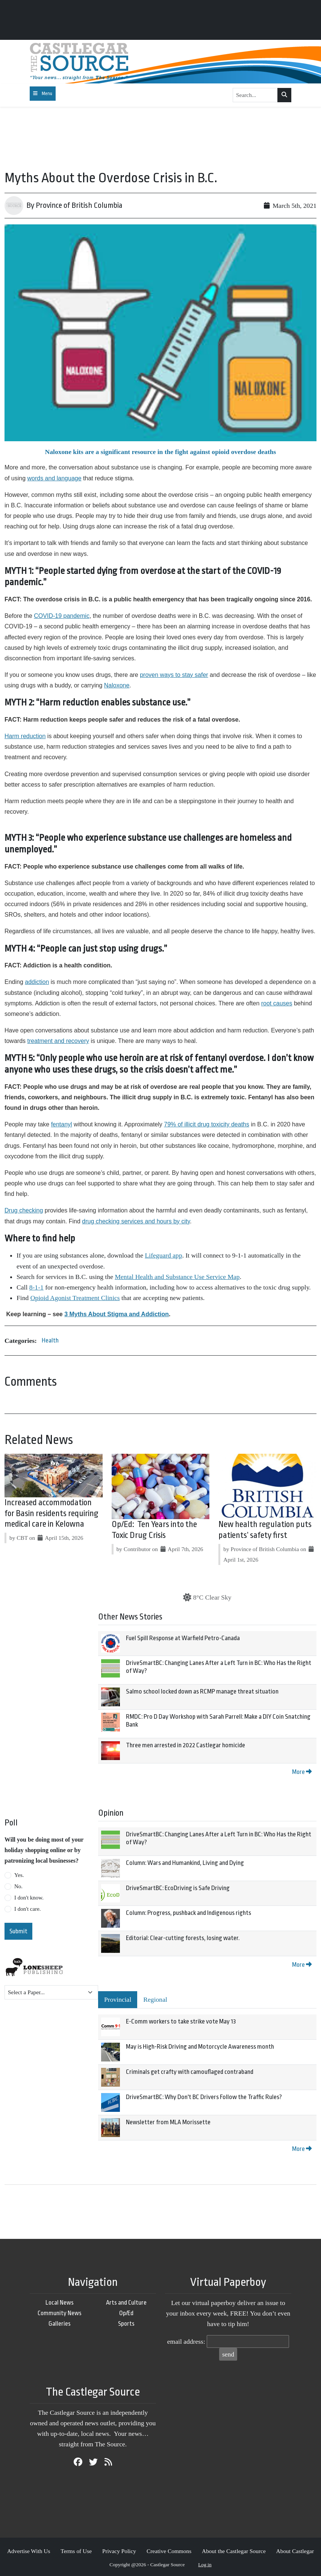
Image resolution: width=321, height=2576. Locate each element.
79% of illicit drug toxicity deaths (206, 1124)
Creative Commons (169, 2551)
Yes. (19, 1875)
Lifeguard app (163, 1255)
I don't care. (27, 1909)
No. (18, 1886)
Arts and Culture (126, 2302)
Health (50, 1340)
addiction (37, 982)
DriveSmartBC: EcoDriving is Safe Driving (178, 1888)
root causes (276, 1003)
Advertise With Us (28, 2551)
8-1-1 (36, 1287)
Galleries (59, 2323)
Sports (126, 2323)
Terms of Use (76, 2551)
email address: (186, 2341)
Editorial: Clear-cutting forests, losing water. (183, 1938)
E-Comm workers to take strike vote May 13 (181, 2021)
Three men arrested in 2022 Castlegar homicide (185, 1745)
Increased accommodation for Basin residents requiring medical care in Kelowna (51, 1513)
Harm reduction (25, 736)
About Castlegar (295, 2551)
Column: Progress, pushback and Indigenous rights (188, 1912)
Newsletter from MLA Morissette (168, 2122)
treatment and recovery (58, 1041)
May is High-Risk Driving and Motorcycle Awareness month (200, 2046)
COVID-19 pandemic (61, 616)
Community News (60, 2313)
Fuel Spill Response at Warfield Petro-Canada (183, 1638)
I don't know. (29, 1898)
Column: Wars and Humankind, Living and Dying (185, 1862)
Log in (205, 2564)
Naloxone (117, 685)
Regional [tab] (155, 1999)
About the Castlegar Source (234, 2551)
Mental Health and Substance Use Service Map (177, 1276)
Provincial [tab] (117, 1999)
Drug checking (24, 1210)
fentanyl (61, 1124)
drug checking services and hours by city (136, 1221)
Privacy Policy (119, 2551)
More (302, 1771)
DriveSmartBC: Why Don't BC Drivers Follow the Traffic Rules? (204, 2097)
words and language (54, 478)
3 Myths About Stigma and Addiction (116, 1314)
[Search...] (255, 95)
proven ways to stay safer (174, 675)
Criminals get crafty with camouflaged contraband (189, 2071)
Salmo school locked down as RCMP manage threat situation (202, 1691)
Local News (59, 2302)
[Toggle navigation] (43, 93)
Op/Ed (126, 2313)
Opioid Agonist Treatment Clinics (75, 1298)
